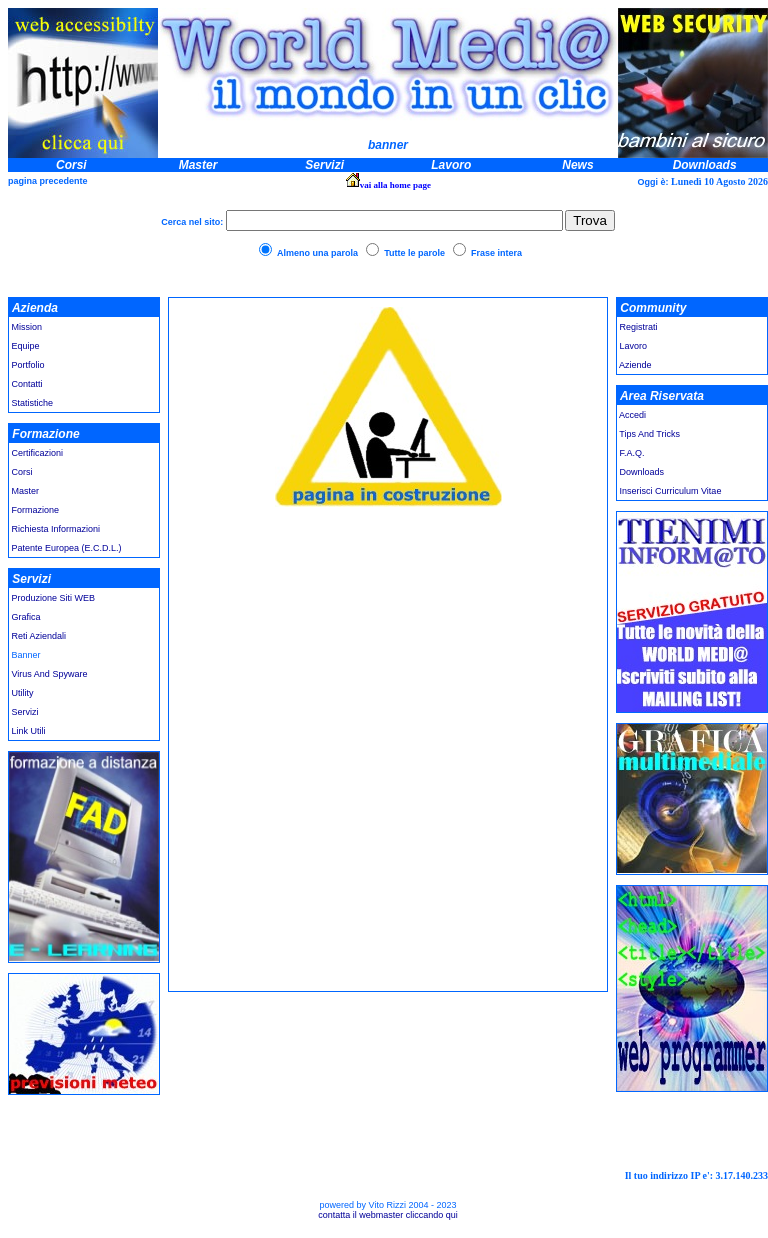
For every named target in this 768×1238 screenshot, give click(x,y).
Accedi (631, 415)
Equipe (26, 346)
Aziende (635, 365)
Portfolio (28, 365)
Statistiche (33, 403)
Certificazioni (38, 453)
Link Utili (27, 731)
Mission (25, 327)
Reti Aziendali (39, 636)
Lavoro (634, 346)
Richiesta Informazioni (56, 529)
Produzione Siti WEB (54, 598)
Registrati (639, 327)
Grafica (26, 617)
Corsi (22, 472)
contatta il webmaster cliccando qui (388, 1215)
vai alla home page (395, 185)
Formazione (36, 510)
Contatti (27, 384)
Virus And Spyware (50, 674)
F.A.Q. (632, 453)
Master (26, 491)
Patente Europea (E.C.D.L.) (65, 548)
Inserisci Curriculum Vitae (671, 491)
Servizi (25, 712)
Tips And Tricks (649, 434)
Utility (23, 693)
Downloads (642, 472)
